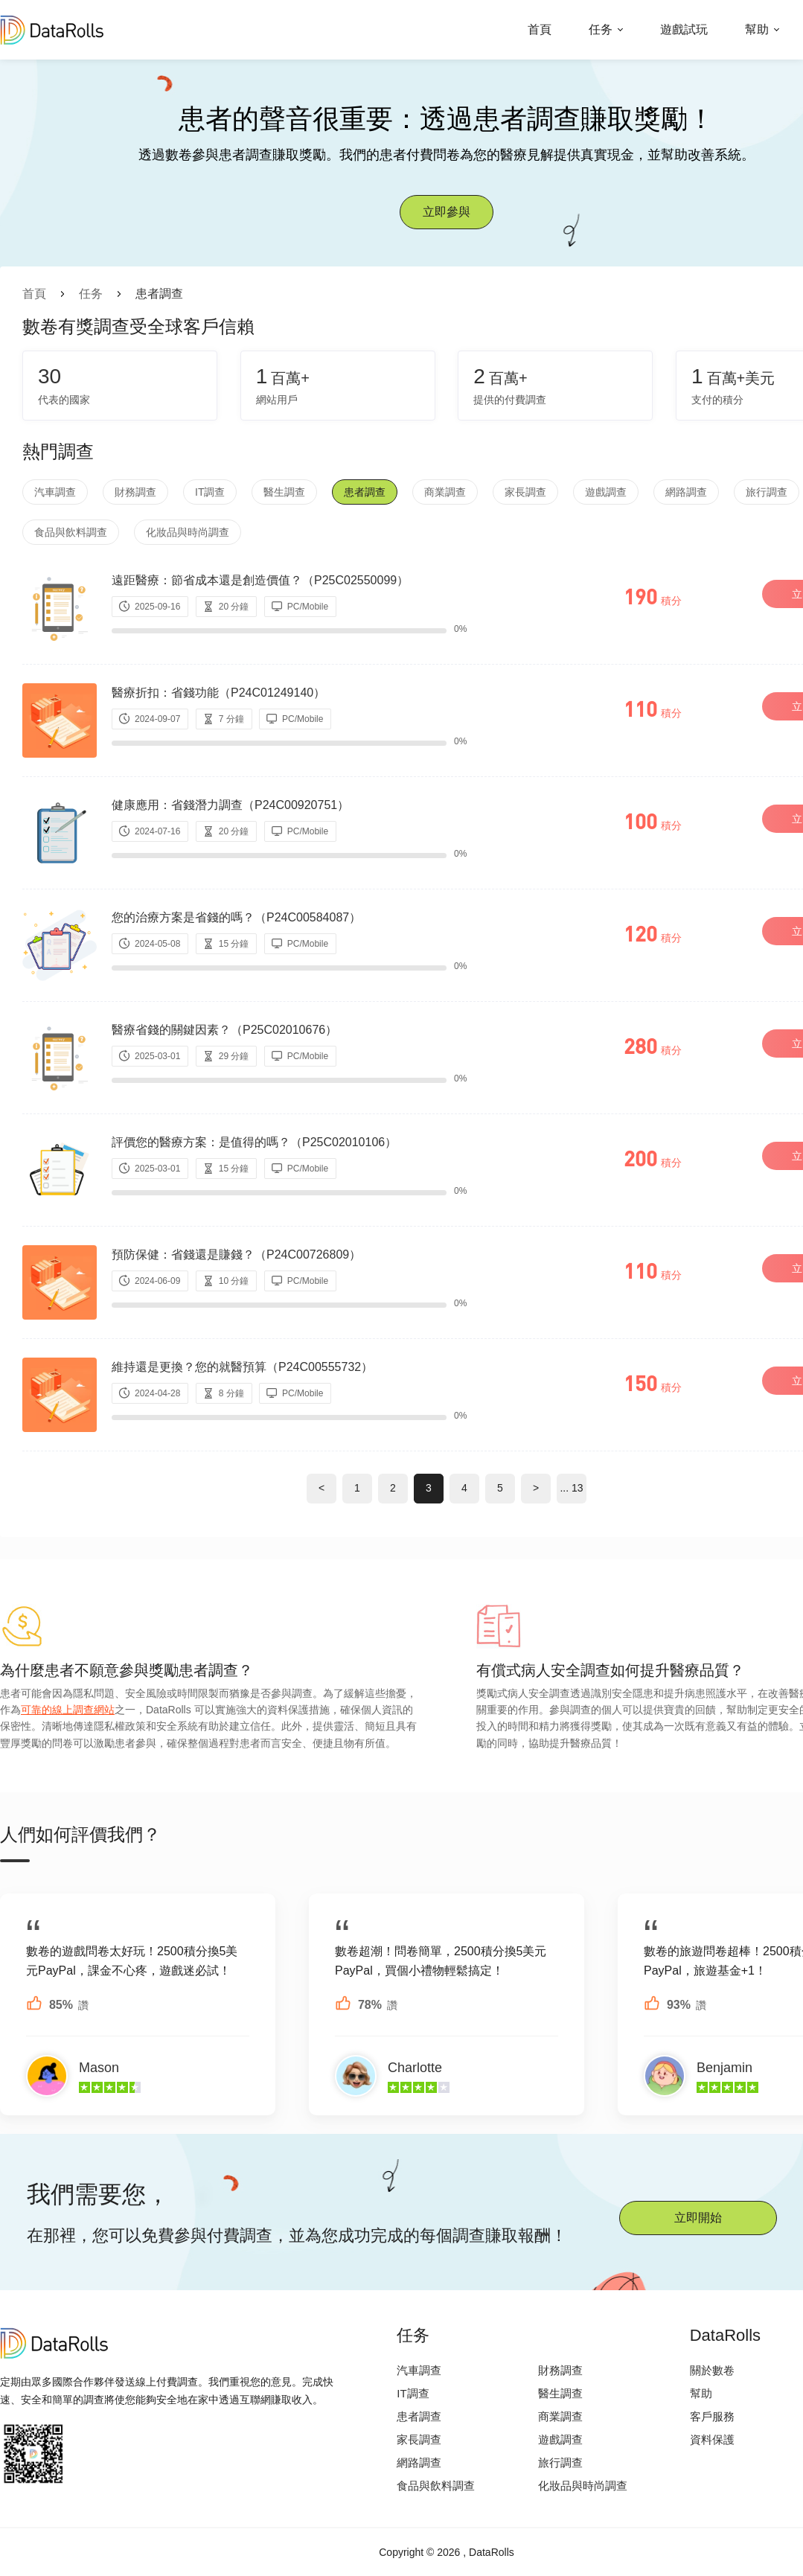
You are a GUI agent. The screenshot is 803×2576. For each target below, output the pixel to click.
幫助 (757, 29)
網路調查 (686, 492)
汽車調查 (55, 492)
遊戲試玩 (684, 29)
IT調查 (210, 492)
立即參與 (446, 211)
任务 (600, 29)
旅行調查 (766, 492)
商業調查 (445, 492)
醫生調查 (284, 492)
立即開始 (698, 2217)
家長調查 (525, 492)
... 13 (571, 1488)
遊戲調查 (606, 492)
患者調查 (364, 492)
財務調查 (135, 492)
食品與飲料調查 (70, 532)
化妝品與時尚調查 (187, 532)
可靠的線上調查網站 (68, 1710)
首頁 (539, 29)
